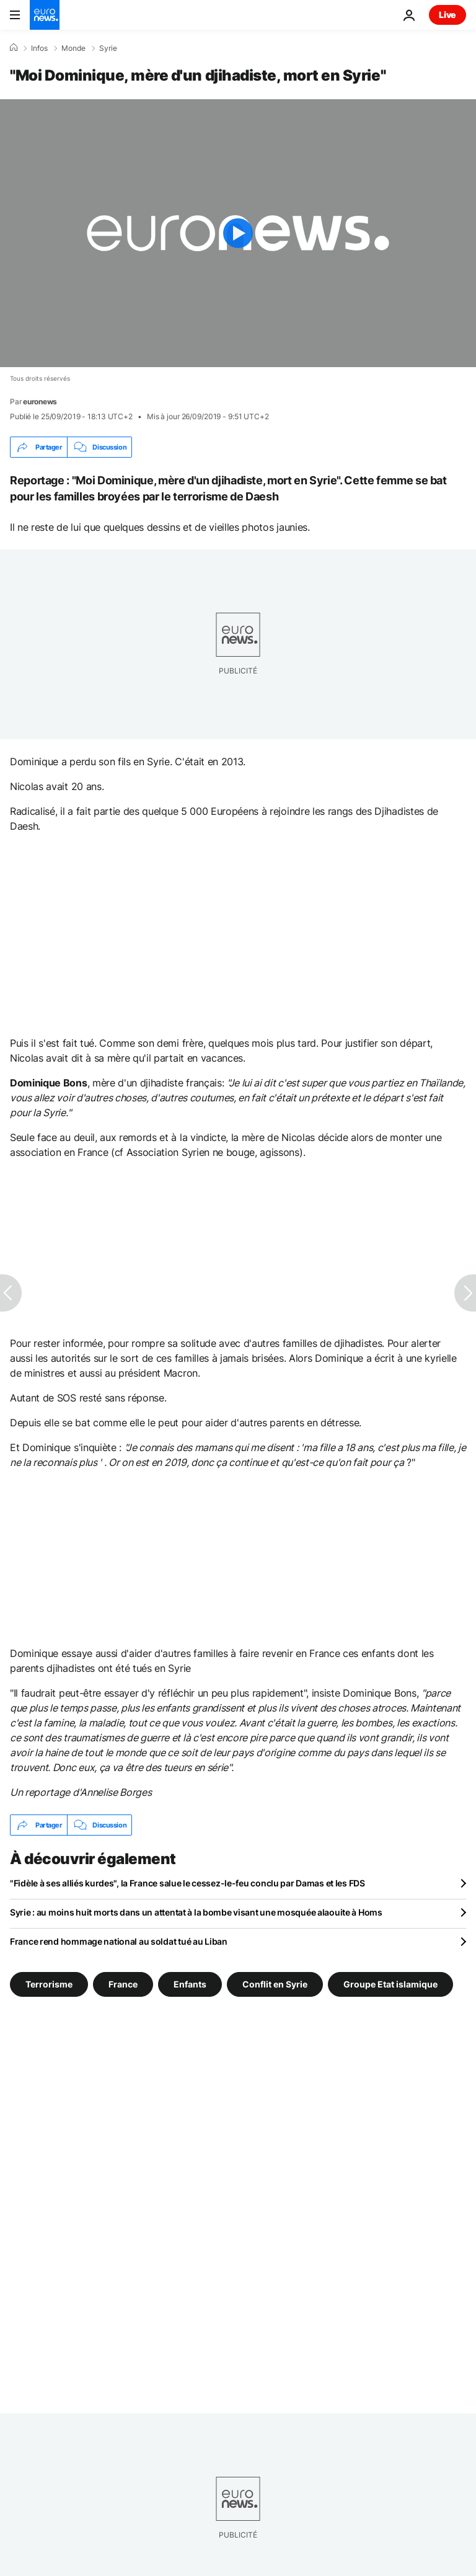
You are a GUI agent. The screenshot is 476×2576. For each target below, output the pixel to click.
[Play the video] (238, 233)
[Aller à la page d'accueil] (45, 15)
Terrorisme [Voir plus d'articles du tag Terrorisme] (49, 1984)
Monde (73, 48)
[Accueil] (13, 47)
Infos (39, 48)
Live (447, 14)
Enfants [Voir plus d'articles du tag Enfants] (190, 1984)
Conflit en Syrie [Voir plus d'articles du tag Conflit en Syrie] (274, 1984)
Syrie (108, 48)
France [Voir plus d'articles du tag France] (123, 1984)
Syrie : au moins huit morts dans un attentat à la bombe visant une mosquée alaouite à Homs (196, 1912)
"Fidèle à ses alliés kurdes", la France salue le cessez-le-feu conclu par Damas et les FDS (187, 1883)
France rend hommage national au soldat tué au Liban (118, 1941)
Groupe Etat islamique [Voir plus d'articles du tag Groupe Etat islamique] (390, 1984)
